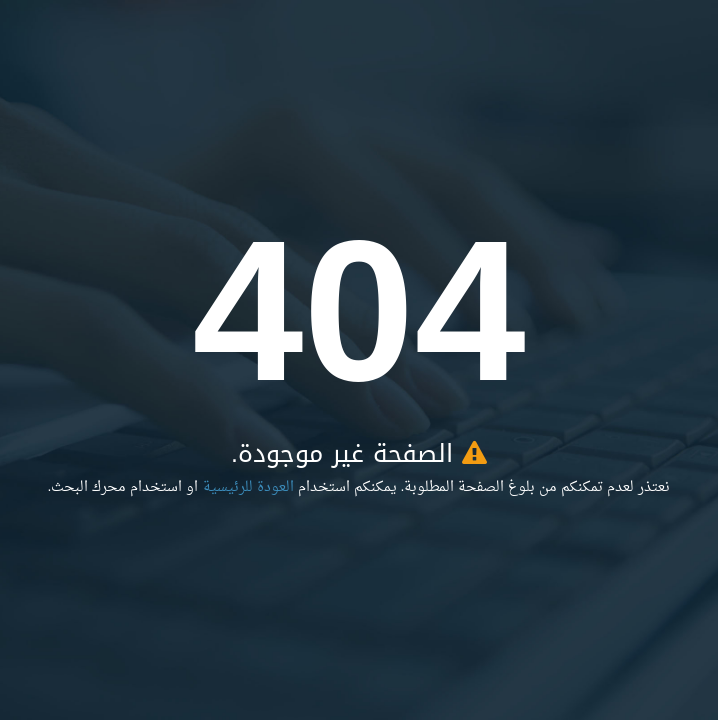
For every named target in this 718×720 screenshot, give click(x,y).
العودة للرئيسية (248, 487)
